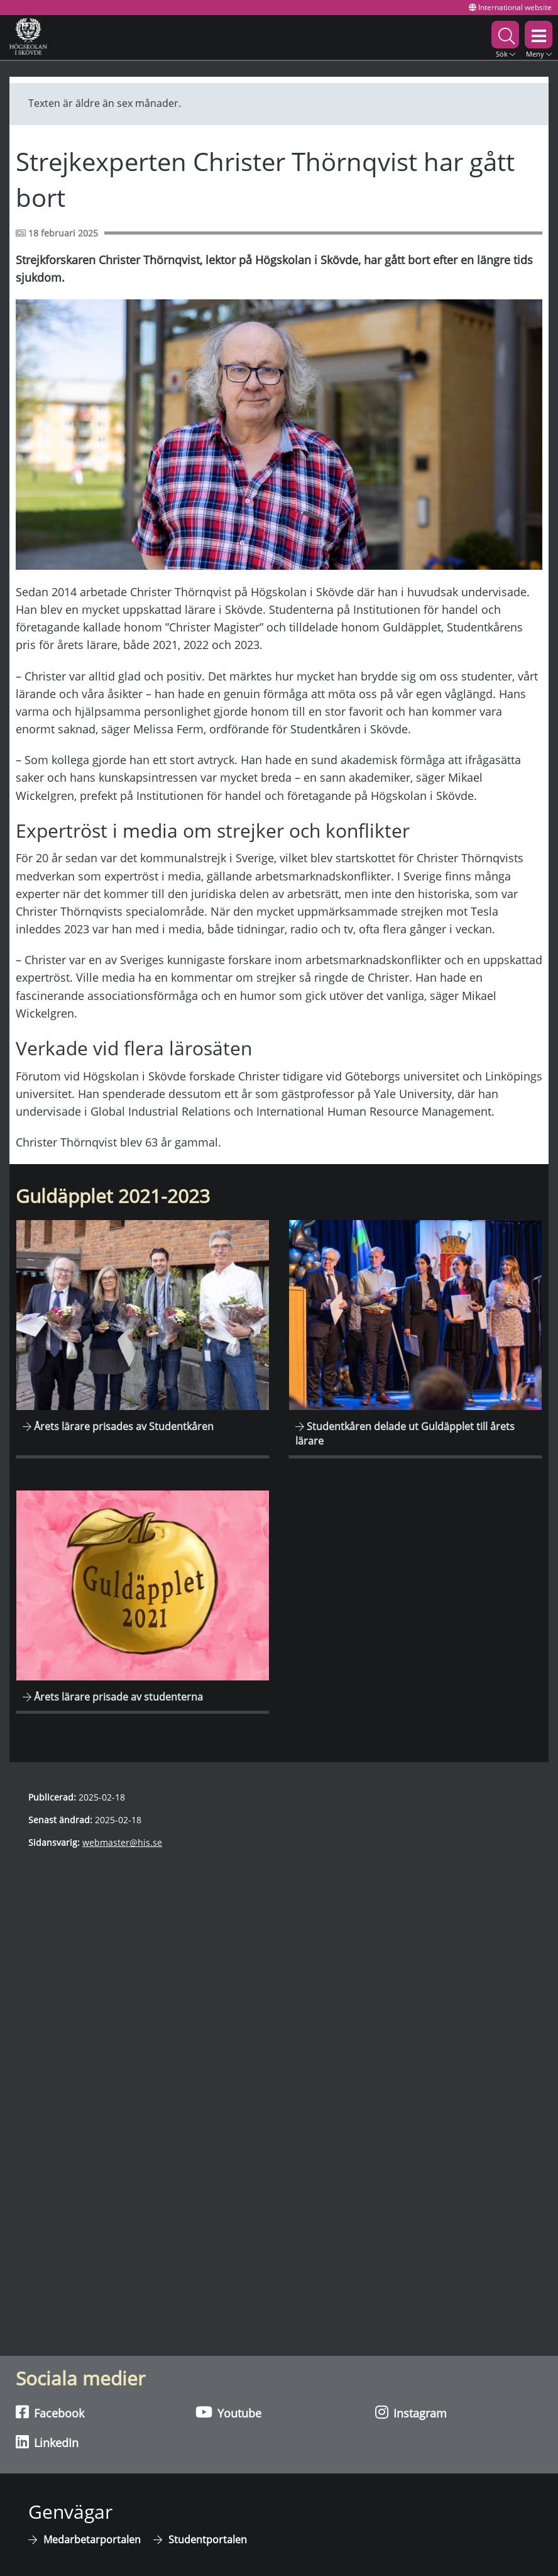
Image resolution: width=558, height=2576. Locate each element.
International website (510, 7)
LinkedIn (47, 2442)
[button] (505, 37)
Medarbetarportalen (92, 2539)
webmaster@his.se (122, 1842)
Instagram (411, 2412)
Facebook (50, 2412)
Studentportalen (207, 2539)
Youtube (228, 2412)
